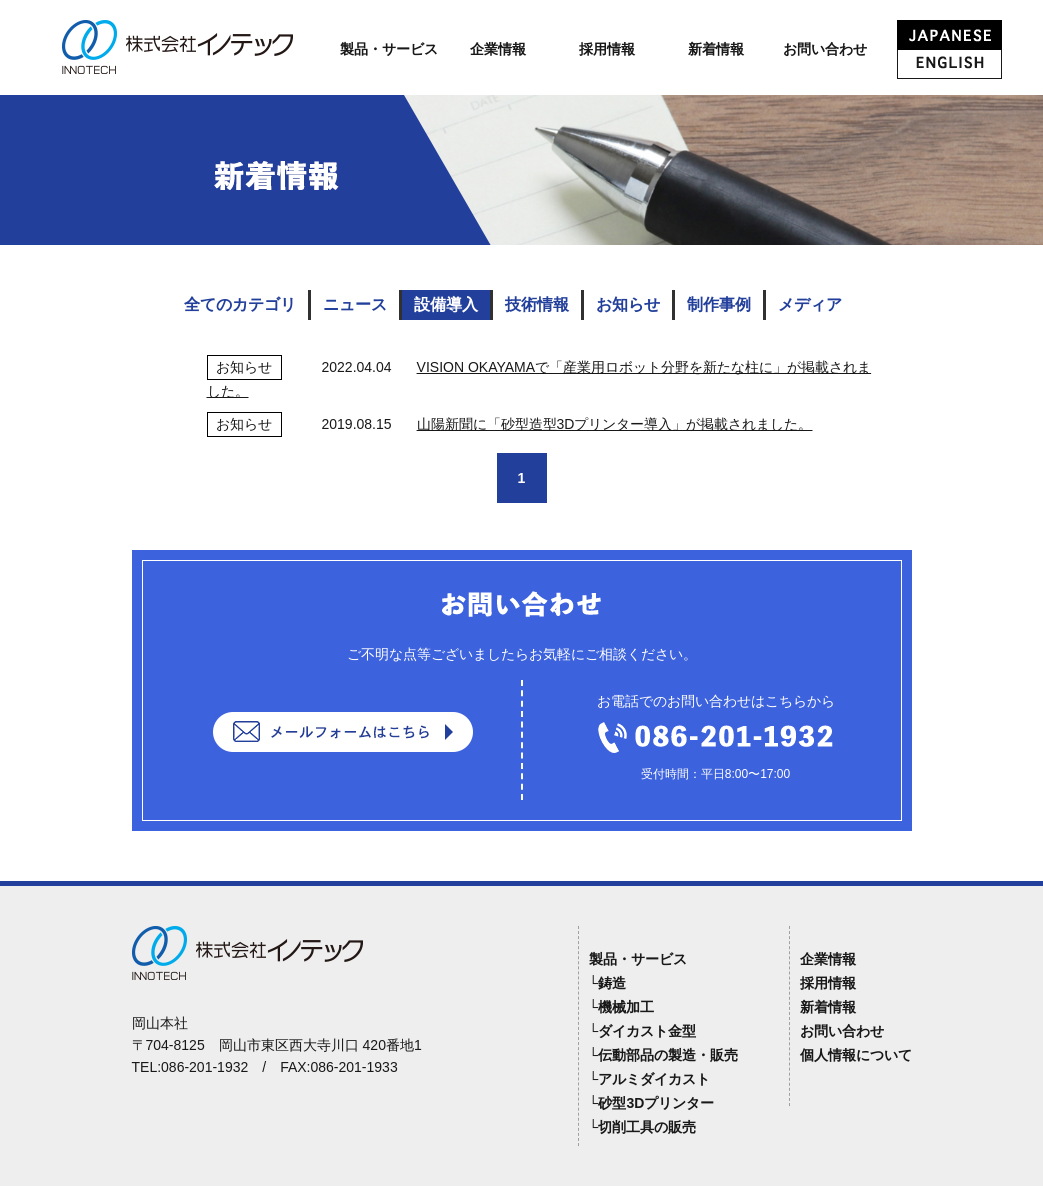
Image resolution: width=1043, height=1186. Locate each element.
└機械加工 (622, 1007)
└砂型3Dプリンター (652, 1103)
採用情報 (607, 49)
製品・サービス (389, 49)
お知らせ (628, 304)
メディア (810, 304)
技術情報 (537, 304)
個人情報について (856, 1055)
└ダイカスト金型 (643, 1031)
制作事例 (719, 304)
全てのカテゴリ (240, 304)
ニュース (355, 304)
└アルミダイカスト (650, 1079)
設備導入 (446, 304)
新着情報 (716, 49)
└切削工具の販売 (643, 1127)
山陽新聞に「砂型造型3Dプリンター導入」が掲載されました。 (615, 424)
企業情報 (498, 49)
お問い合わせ (825, 49)
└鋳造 (608, 983)
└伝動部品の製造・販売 (664, 1055)
